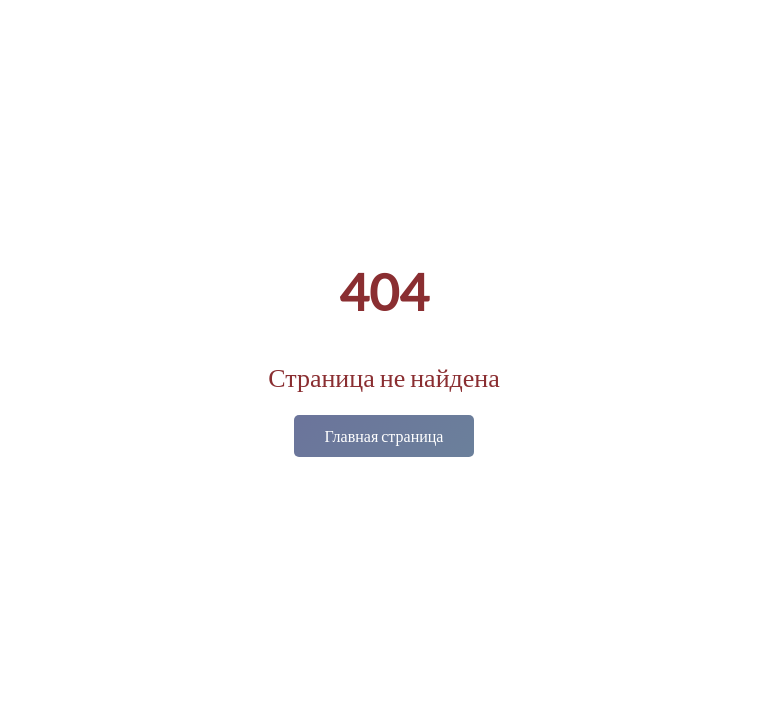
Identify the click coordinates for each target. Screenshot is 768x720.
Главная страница (384, 435)
